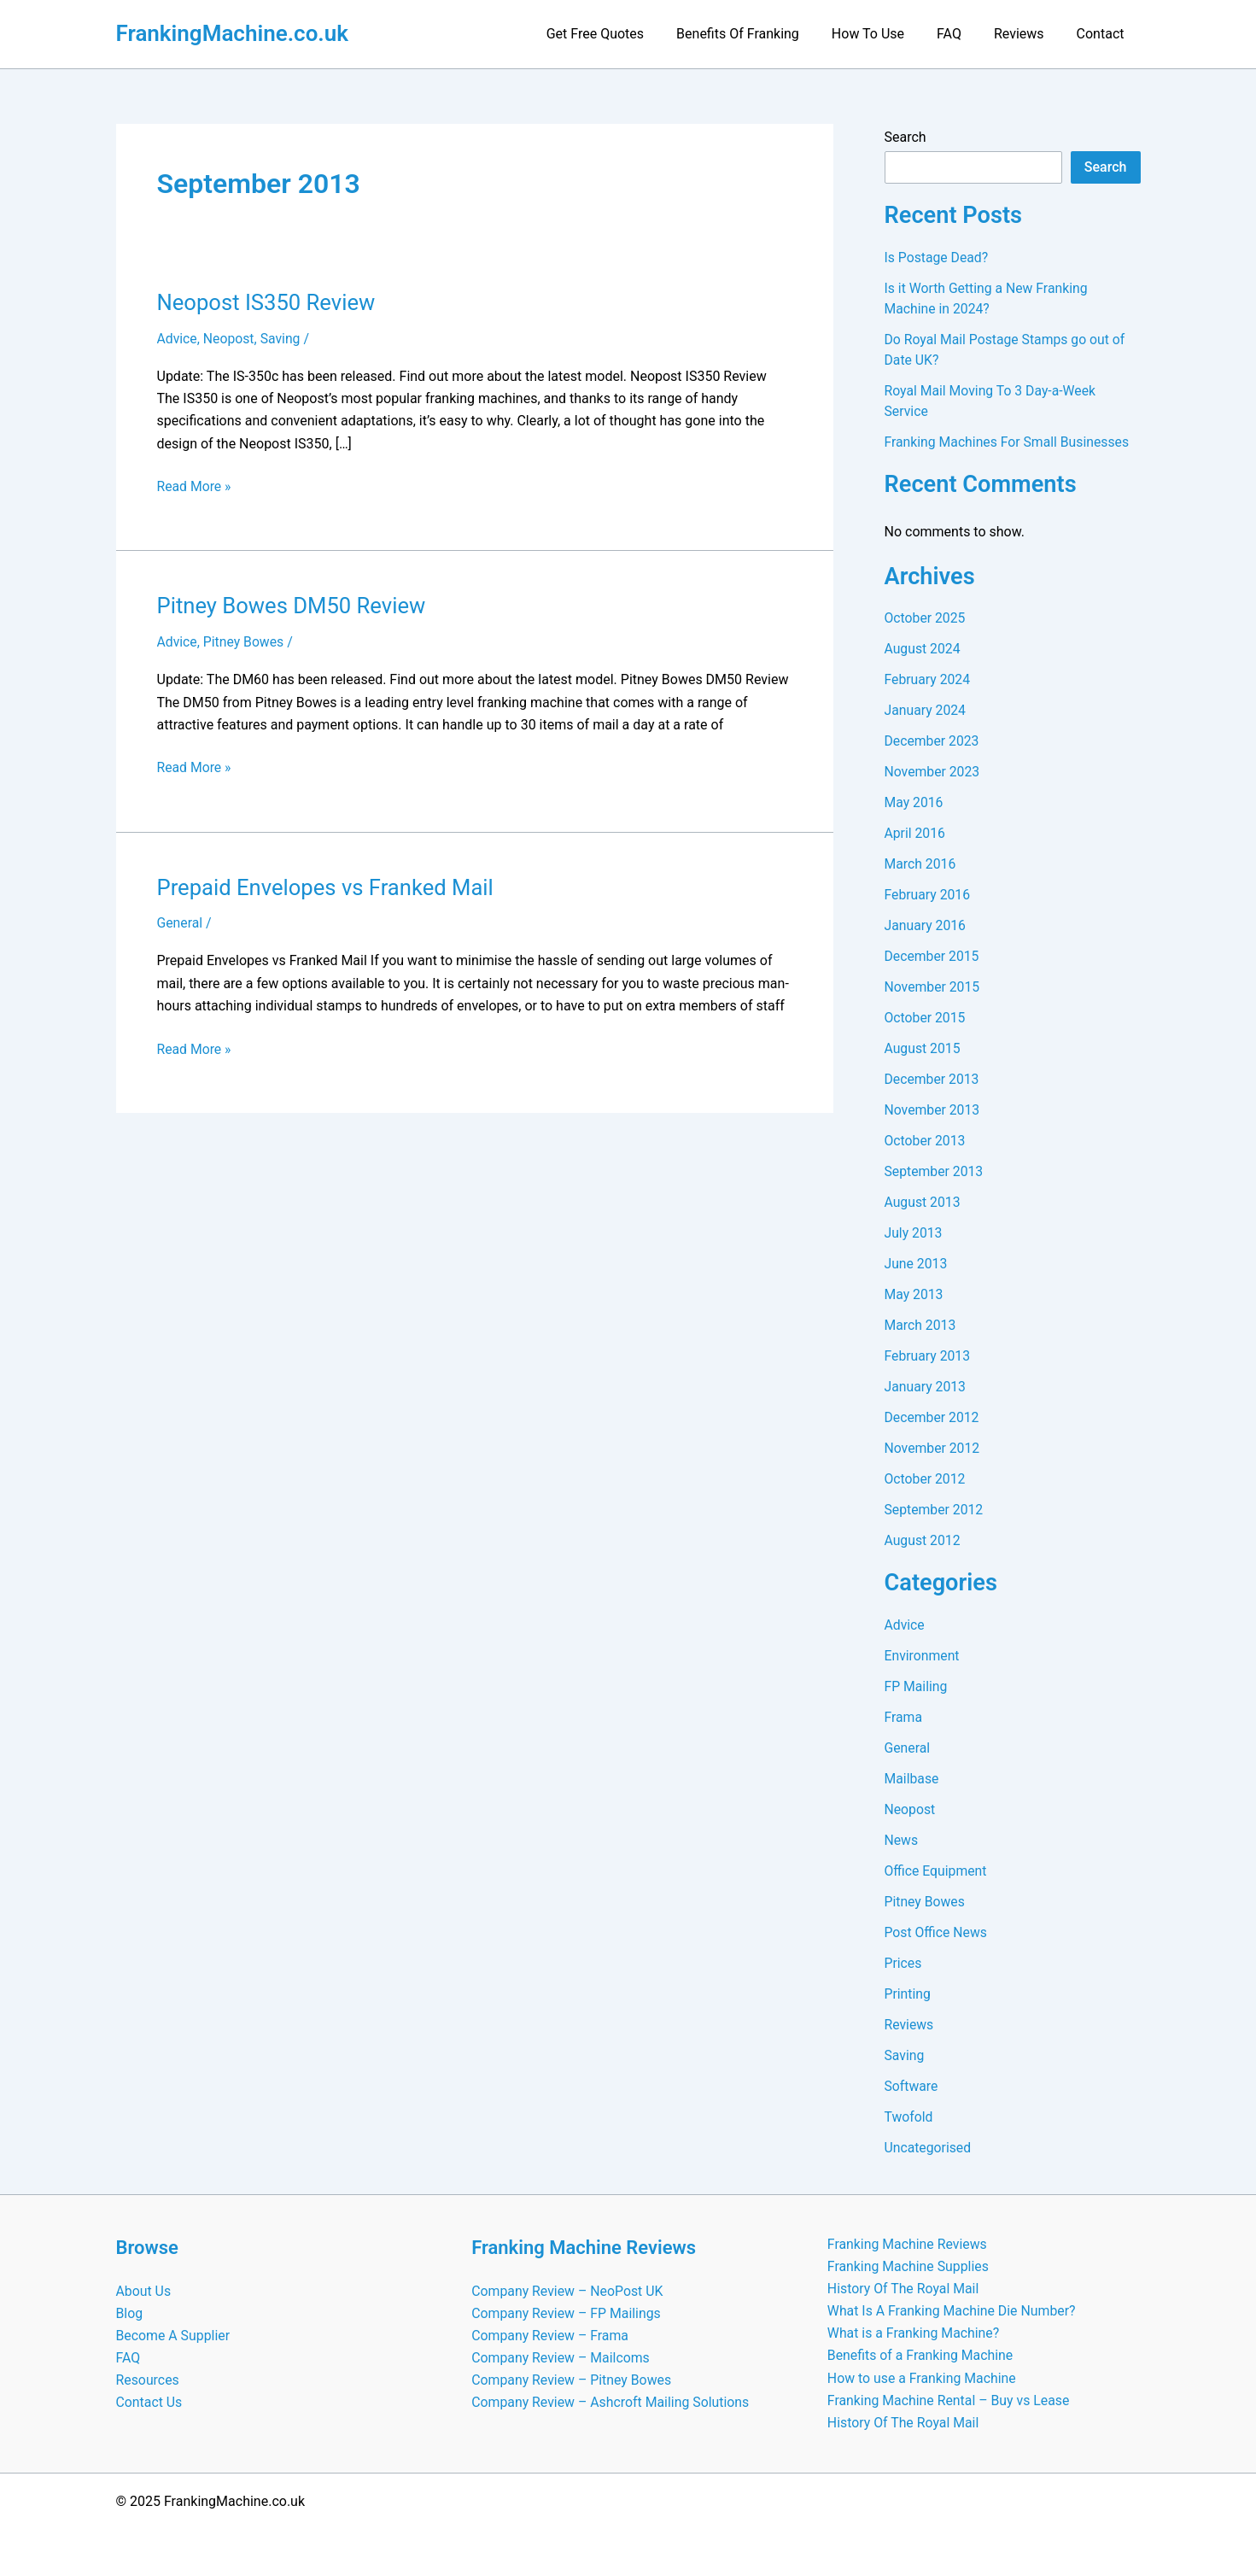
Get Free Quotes (623, 34)
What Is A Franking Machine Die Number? (952, 2310)
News (902, 1840)
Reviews (1027, 34)
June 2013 (917, 1264)
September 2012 (935, 1510)
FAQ (961, 34)
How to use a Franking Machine (922, 2377)
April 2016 (916, 833)
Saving (281, 339)
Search (905, 137)
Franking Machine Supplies (908, 2265)
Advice (177, 339)
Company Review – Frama (550, 2334)
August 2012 (923, 1540)
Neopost (230, 339)
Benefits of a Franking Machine (921, 2355)
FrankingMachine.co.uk (232, 33)
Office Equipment (937, 1871)
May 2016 (914, 802)
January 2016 (926, 925)
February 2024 (928, 679)
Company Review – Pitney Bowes (572, 2379)
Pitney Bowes (245, 642)
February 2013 (928, 1356)
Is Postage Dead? (937, 257)
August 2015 (923, 1048)
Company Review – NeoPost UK (567, 2289)
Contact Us (150, 2402)
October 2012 (926, 1479)
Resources (148, 2379)
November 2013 (933, 1110)
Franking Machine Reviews (908, 2242)
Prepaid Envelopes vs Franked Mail (328, 886)
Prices (904, 1963)
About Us (144, 2289)
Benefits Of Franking (760, 34)
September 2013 (935, 1171)
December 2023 (933, 741)
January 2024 (926, 710)
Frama (904, 1717)
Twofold (909, 2117)
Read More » (194, 487)
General (180, 922)
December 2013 (933, 1079)
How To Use (886, 34)
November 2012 (933, 1448)
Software (912, 2086)
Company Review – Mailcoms (561, 2357)
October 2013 (926, 1141)
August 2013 (923, 1202)
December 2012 (933, 1417)
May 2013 (914, 1294)
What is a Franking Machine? (914, 2332)
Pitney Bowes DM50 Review (293, 605)
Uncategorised (929, 2148)
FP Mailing (917, 1686)
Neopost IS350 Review (268, 302)
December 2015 (933, 956)
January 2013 (926, 1387)
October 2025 (926, 618)
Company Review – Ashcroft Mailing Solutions (611, 2402)
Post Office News (937, 1932)
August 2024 (923, 649)
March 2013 (921, 1325)
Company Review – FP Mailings (567, 2312)
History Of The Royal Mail (903, 2287)
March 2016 (921, 864)
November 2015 (933, 987)
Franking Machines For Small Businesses (1009, 442)
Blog (129, 2312)
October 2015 (926, 1018)
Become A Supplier (173, 2334)
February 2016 (928, 895)
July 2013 (914, 1233)
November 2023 (933, 772)
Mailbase (912, 1779)
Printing (908, 1994)
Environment (923, 1656)
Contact (1103, 34)
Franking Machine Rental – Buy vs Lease (949, 2400)
